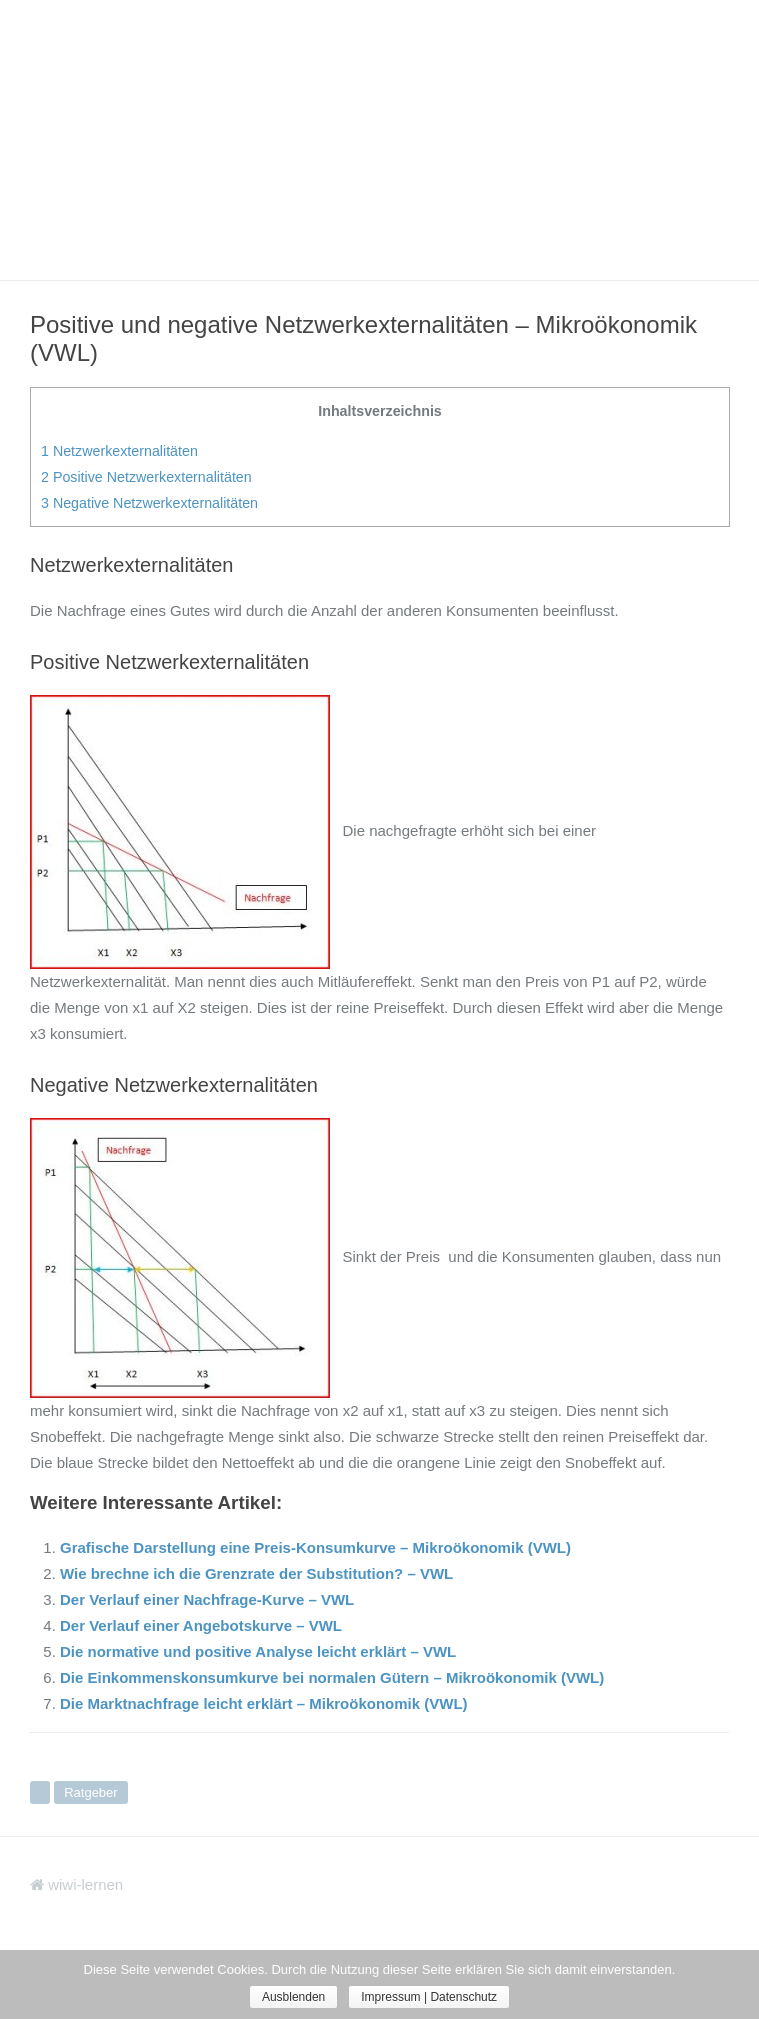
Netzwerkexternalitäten (119, 451)
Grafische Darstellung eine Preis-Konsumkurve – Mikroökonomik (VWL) (315, 1547)
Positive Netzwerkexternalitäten (146, 477)
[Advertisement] (379, 140)
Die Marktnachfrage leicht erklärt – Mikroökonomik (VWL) (264, 1703)
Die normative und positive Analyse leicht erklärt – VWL (258, 1651)
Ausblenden (293, 1997)
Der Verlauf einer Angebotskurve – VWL (201, 1625)
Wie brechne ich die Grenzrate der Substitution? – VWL (256, 1573)
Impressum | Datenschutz (429, 1997)
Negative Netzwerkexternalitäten (149, 503)
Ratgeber (90, 1792)
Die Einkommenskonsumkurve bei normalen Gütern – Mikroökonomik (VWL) (332, 1677)
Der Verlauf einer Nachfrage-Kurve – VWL (207, 1599)
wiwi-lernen (76, 1884)
